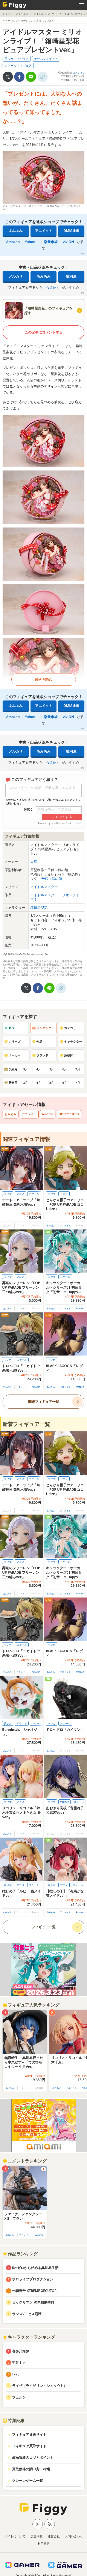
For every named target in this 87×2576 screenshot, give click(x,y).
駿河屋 (71, 276)
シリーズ (12, 1042)
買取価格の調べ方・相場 (31, 2469)
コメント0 (78, 72)
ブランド (40, 1055)
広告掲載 (37, 2536)
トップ (6, 13)
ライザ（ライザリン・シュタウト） (39, 2385)
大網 (33, 861)
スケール (34, 1194)
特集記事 (14, 2420)
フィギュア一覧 (44, 1927)
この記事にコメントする (44, 332)
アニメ (20, 1194)
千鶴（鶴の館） (53, 878)
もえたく (53, 287)
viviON (68, 241)
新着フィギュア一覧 (26, 1424)
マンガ (8, 1360)
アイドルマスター (44, 13)
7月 (77, 1069)
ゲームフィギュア (46, 59)
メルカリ (16, 276)
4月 (38, 1069)
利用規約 (44, 2543)
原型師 (66, 1055)
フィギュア (21, 13)
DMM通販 (71, 230)
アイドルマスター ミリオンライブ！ (54, 897)
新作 (9, 1028)
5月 (51, 1069)
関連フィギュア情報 (26, 1138)
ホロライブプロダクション (32, 2279)
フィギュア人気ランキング (31, 2005)
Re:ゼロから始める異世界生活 (35, 2267)
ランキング (41, 1028)
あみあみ (16, 230)
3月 (25, 1069)
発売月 (10, 1083)
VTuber (64, 1802)
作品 (37, 1042)
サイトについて (14, 2536)
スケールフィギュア (18, 65)
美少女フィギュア (17, 59)
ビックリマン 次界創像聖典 (33, 2302)
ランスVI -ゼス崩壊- (27, 2313)
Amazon (13, 241)
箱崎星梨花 (38, 907)
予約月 (10, 1069)
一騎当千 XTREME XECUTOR (34, 2290)
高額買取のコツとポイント (32, 2457)
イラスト (22, 1723)
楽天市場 (51, 241)
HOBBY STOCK (69, 1114)
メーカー (12, 1055)
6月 (64, 1069)
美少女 (8, 1194)
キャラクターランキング (29, 2337)
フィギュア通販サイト (29, 2434)
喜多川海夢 (20, 2351)
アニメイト (43, 230)
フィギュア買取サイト (29, 2446)
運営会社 (54, 2536)
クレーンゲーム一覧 (27, 2480)
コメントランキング (24, 2161)
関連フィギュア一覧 (43, 1401)
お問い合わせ (74, 2536)
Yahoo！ (32, 241)
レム (15, 2374)
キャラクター (71, 1042)
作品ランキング (20, 2254)
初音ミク (19, 2362)
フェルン (19, 2397)
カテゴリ (68, 1028)
